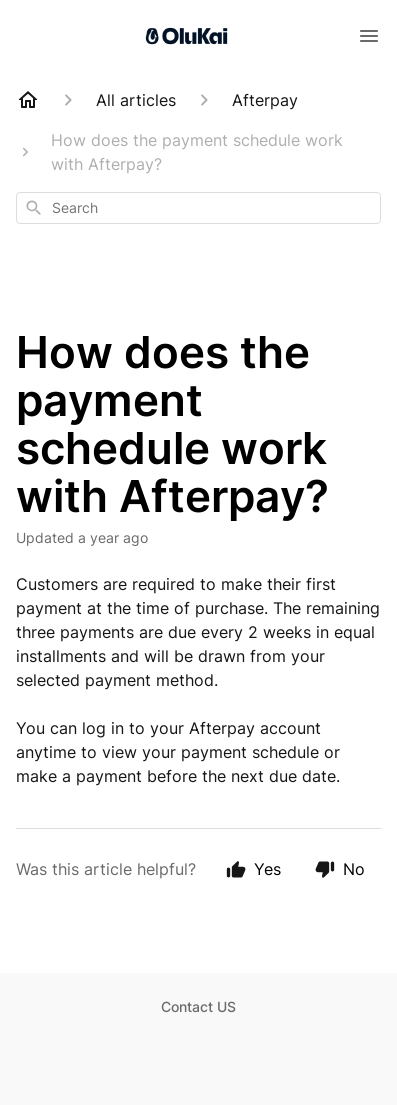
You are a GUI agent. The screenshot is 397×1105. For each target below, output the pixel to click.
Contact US (198, 1006)
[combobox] (198, 208)
